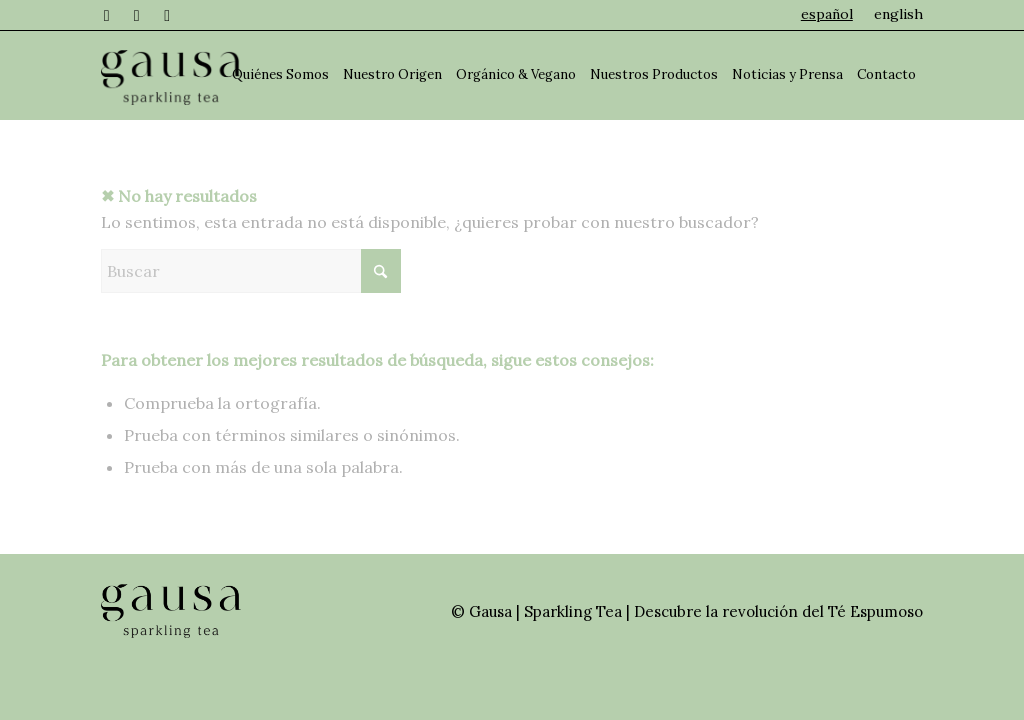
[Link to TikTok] (167, 15)
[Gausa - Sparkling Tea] (171, 75)
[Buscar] (251, 271)
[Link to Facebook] (106, 15)
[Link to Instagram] (136, 15)
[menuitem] (827, 14)
